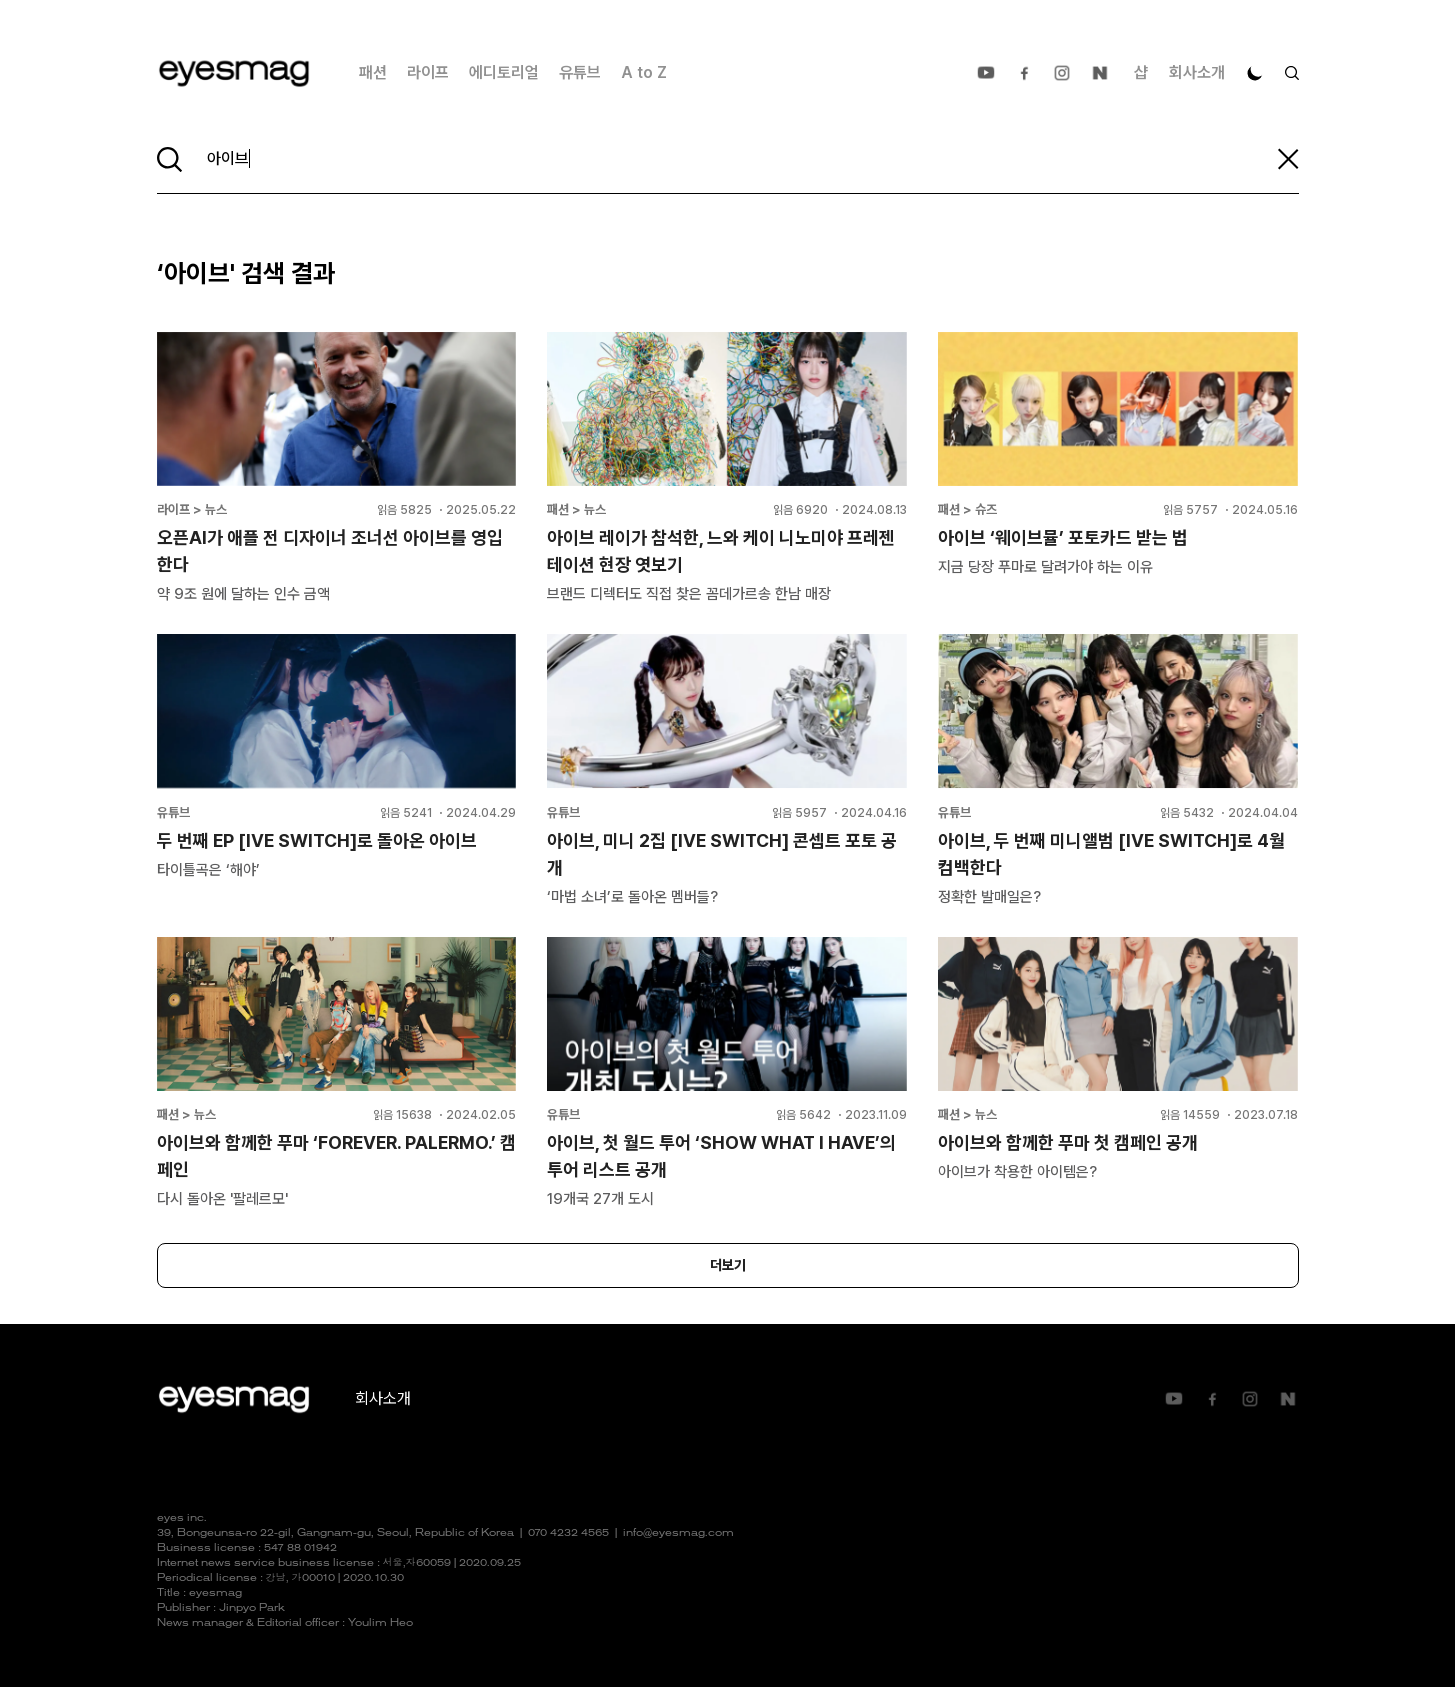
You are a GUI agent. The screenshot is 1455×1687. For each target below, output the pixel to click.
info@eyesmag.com (678, 1533)
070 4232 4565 (568, 1533)
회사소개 (1197, 72)
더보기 (728, 1265)
